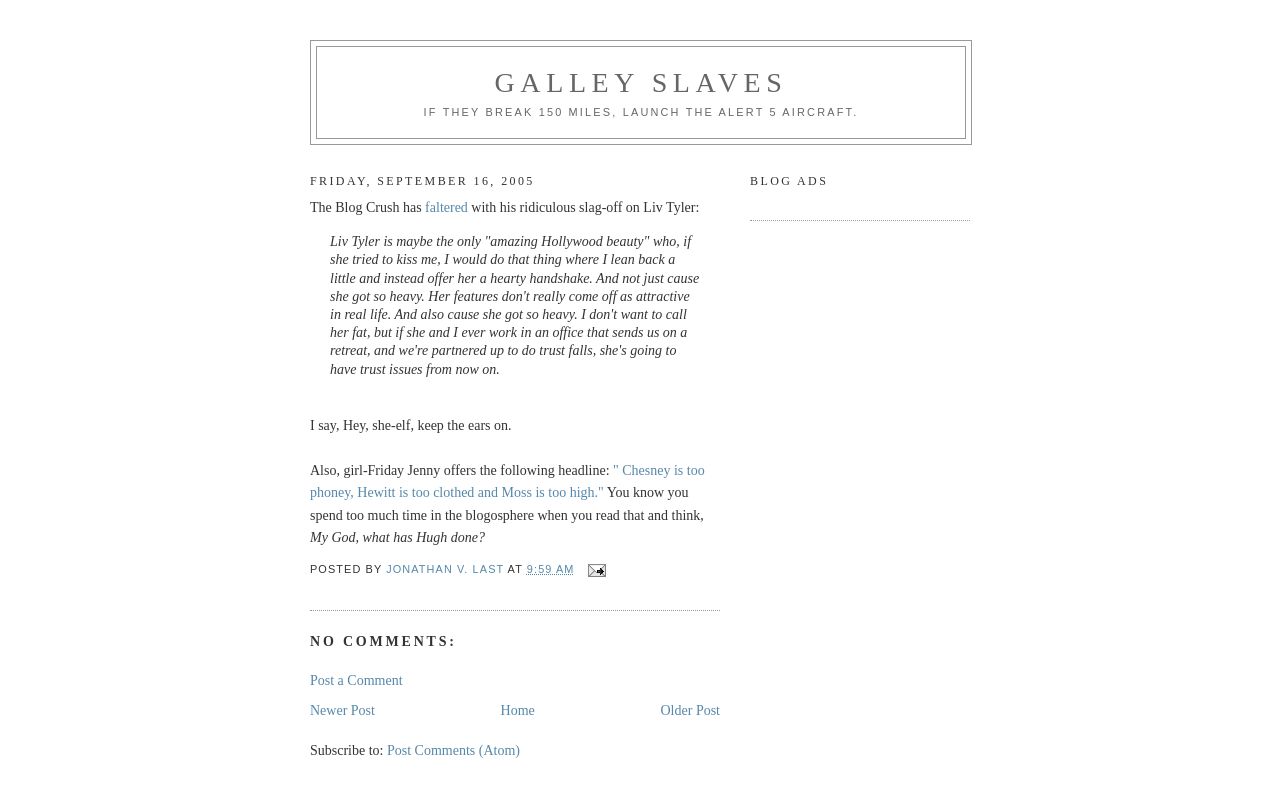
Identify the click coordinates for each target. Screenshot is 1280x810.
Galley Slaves (641, 82)
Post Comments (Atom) (453, 750)
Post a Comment (356, 680)
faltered (446, 207)
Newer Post (342, 710)
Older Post (691, 710)
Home (518, 710)
